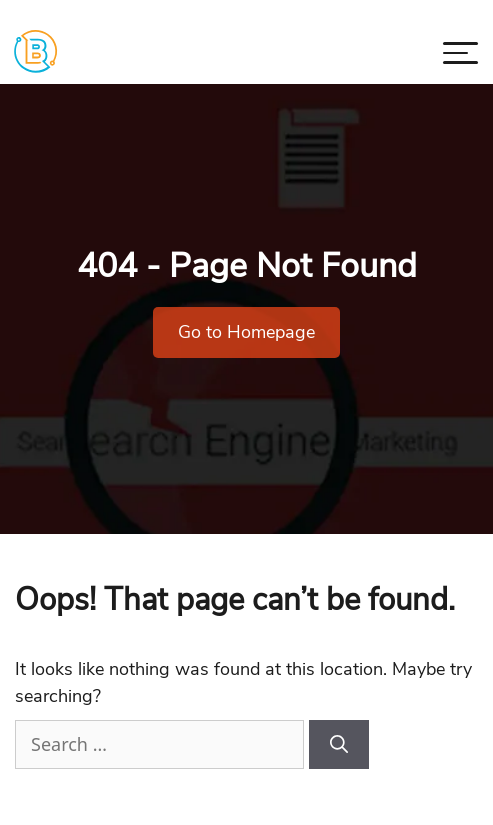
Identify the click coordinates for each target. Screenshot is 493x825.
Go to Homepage (246, 332)
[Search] (339, 744)
